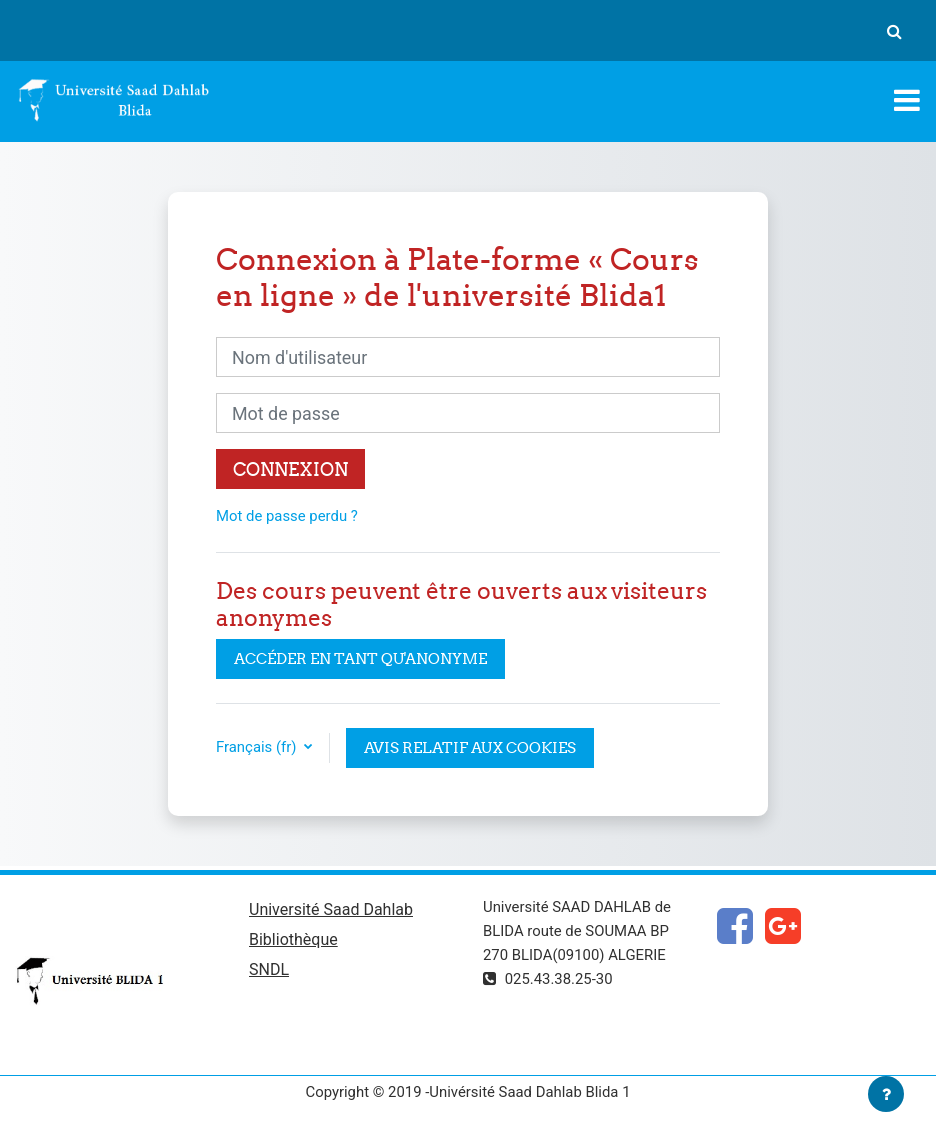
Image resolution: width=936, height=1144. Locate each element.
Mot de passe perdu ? (287, 516)
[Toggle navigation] (907, 100)
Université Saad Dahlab (331, 909)
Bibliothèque (293, 939)
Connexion (290, 469)
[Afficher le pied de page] (886, 1094)
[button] (894, 31)
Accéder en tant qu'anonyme (360, 658)
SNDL (269, 969)
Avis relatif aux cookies (470, 747)
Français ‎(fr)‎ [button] (258, 747)
